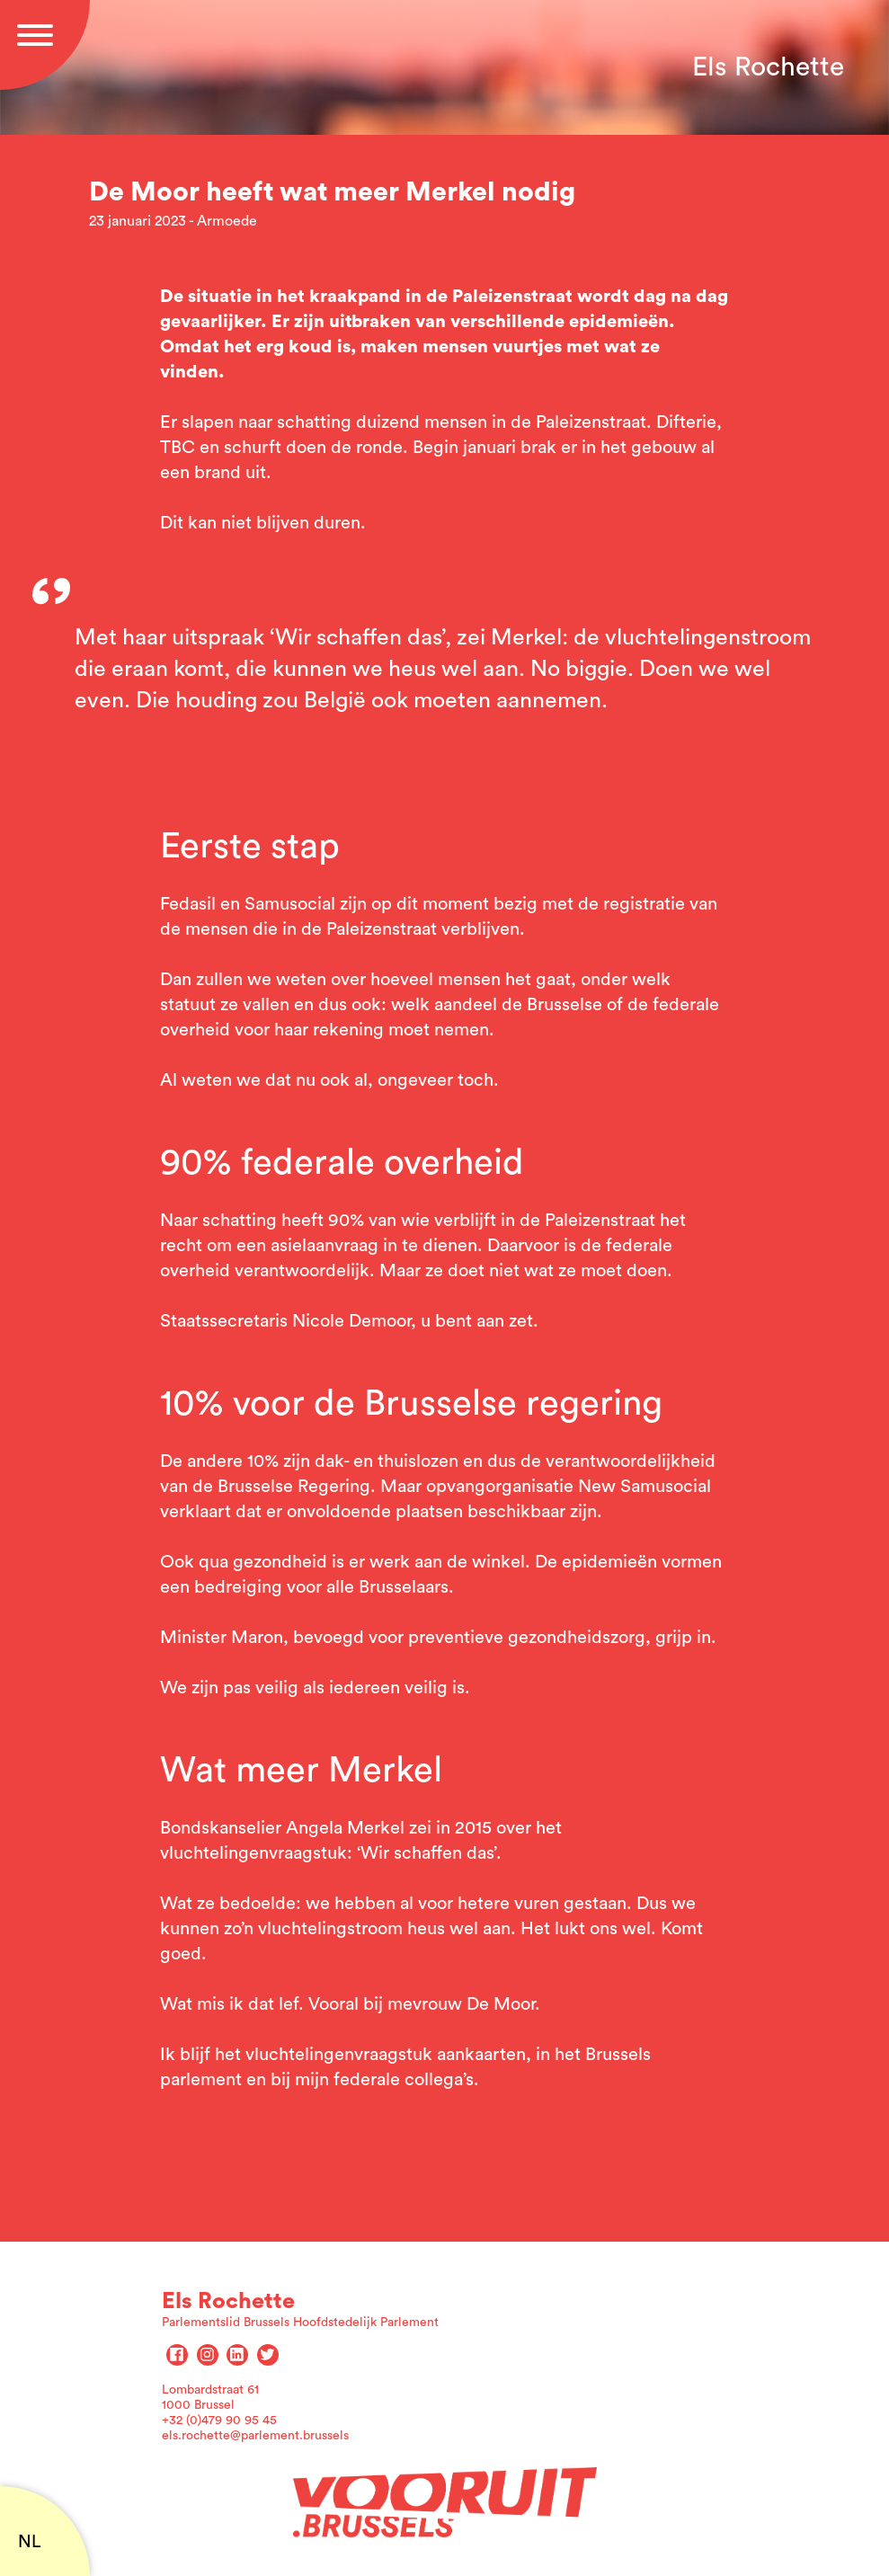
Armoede (227, 221)
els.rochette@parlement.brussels (255, 2435)
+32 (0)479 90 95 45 (219, 2420)
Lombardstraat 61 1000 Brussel (210, 2398)
